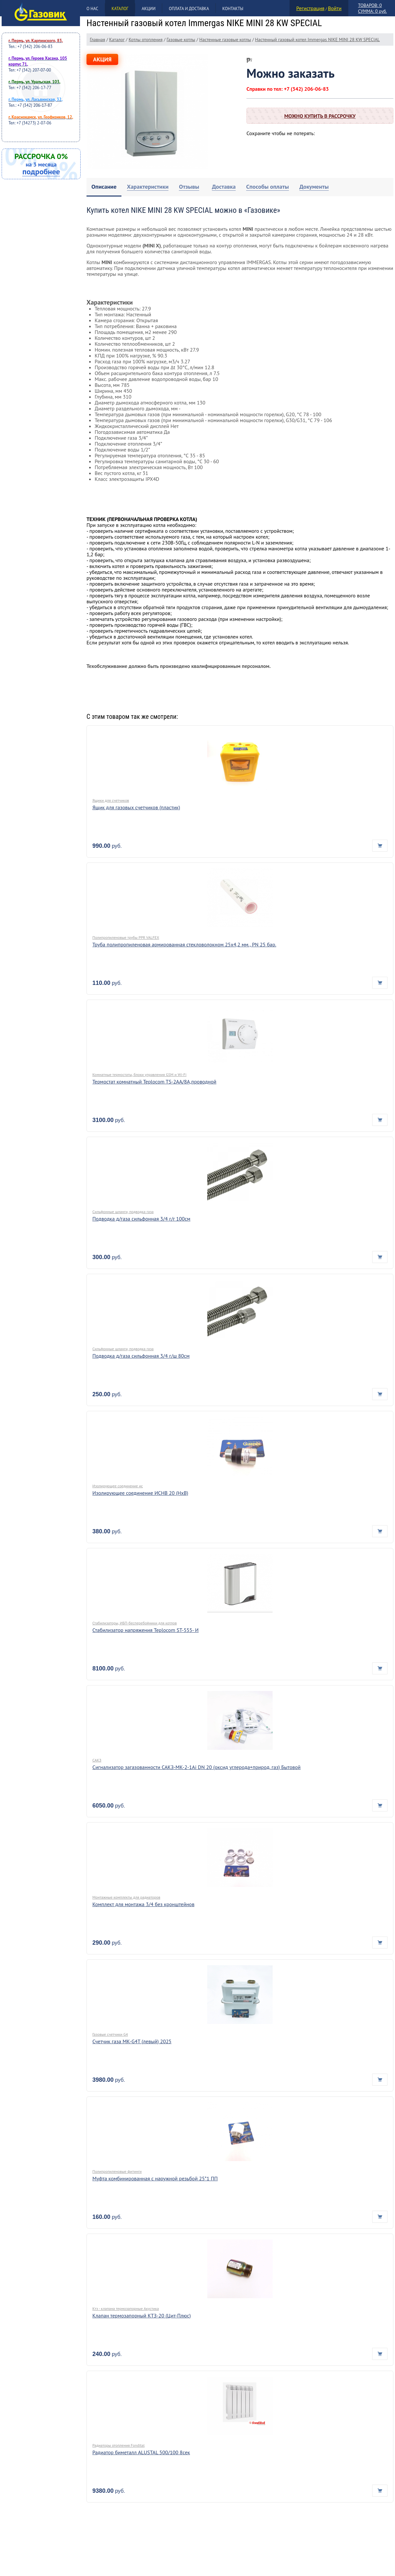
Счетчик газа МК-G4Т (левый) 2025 (131, 2041)
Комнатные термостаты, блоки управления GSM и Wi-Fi (139, 1074)
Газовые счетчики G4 (110, 2034)
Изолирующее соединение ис (117, 1485)
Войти (334, 8)
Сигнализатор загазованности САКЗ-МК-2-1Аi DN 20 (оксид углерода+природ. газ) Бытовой (196, 1767)
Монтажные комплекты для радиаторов (126, 1897)
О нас (92, 8)
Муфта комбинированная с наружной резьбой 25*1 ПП (155, 2178)
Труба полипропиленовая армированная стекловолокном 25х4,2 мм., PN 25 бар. (184, 944)
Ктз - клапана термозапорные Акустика (125, 2308)
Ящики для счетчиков (110, 800)
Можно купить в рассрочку (320, 116)
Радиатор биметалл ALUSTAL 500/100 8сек (141, 2452)
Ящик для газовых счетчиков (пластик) (136, 807)
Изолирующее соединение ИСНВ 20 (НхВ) (140, 1493)
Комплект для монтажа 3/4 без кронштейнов (143, 1904)
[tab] (104, 187)
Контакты (232, 8)
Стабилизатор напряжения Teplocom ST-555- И (145, 1630)
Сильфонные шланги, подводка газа (123, 1211)
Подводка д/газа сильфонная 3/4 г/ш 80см (141, 1355)
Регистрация (310, 8)
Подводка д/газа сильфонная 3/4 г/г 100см (141, 1218)
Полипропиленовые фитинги (117, 2171)
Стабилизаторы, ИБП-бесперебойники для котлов (134, 1622)
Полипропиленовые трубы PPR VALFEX (125, 937)
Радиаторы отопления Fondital (118, 2445)
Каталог (120, 8)
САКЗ (96, 1760)
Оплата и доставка (189, 8)
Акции (148, 8)
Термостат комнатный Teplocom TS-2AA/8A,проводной (154, 1081)
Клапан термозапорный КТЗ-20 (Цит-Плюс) (141, 2315)
